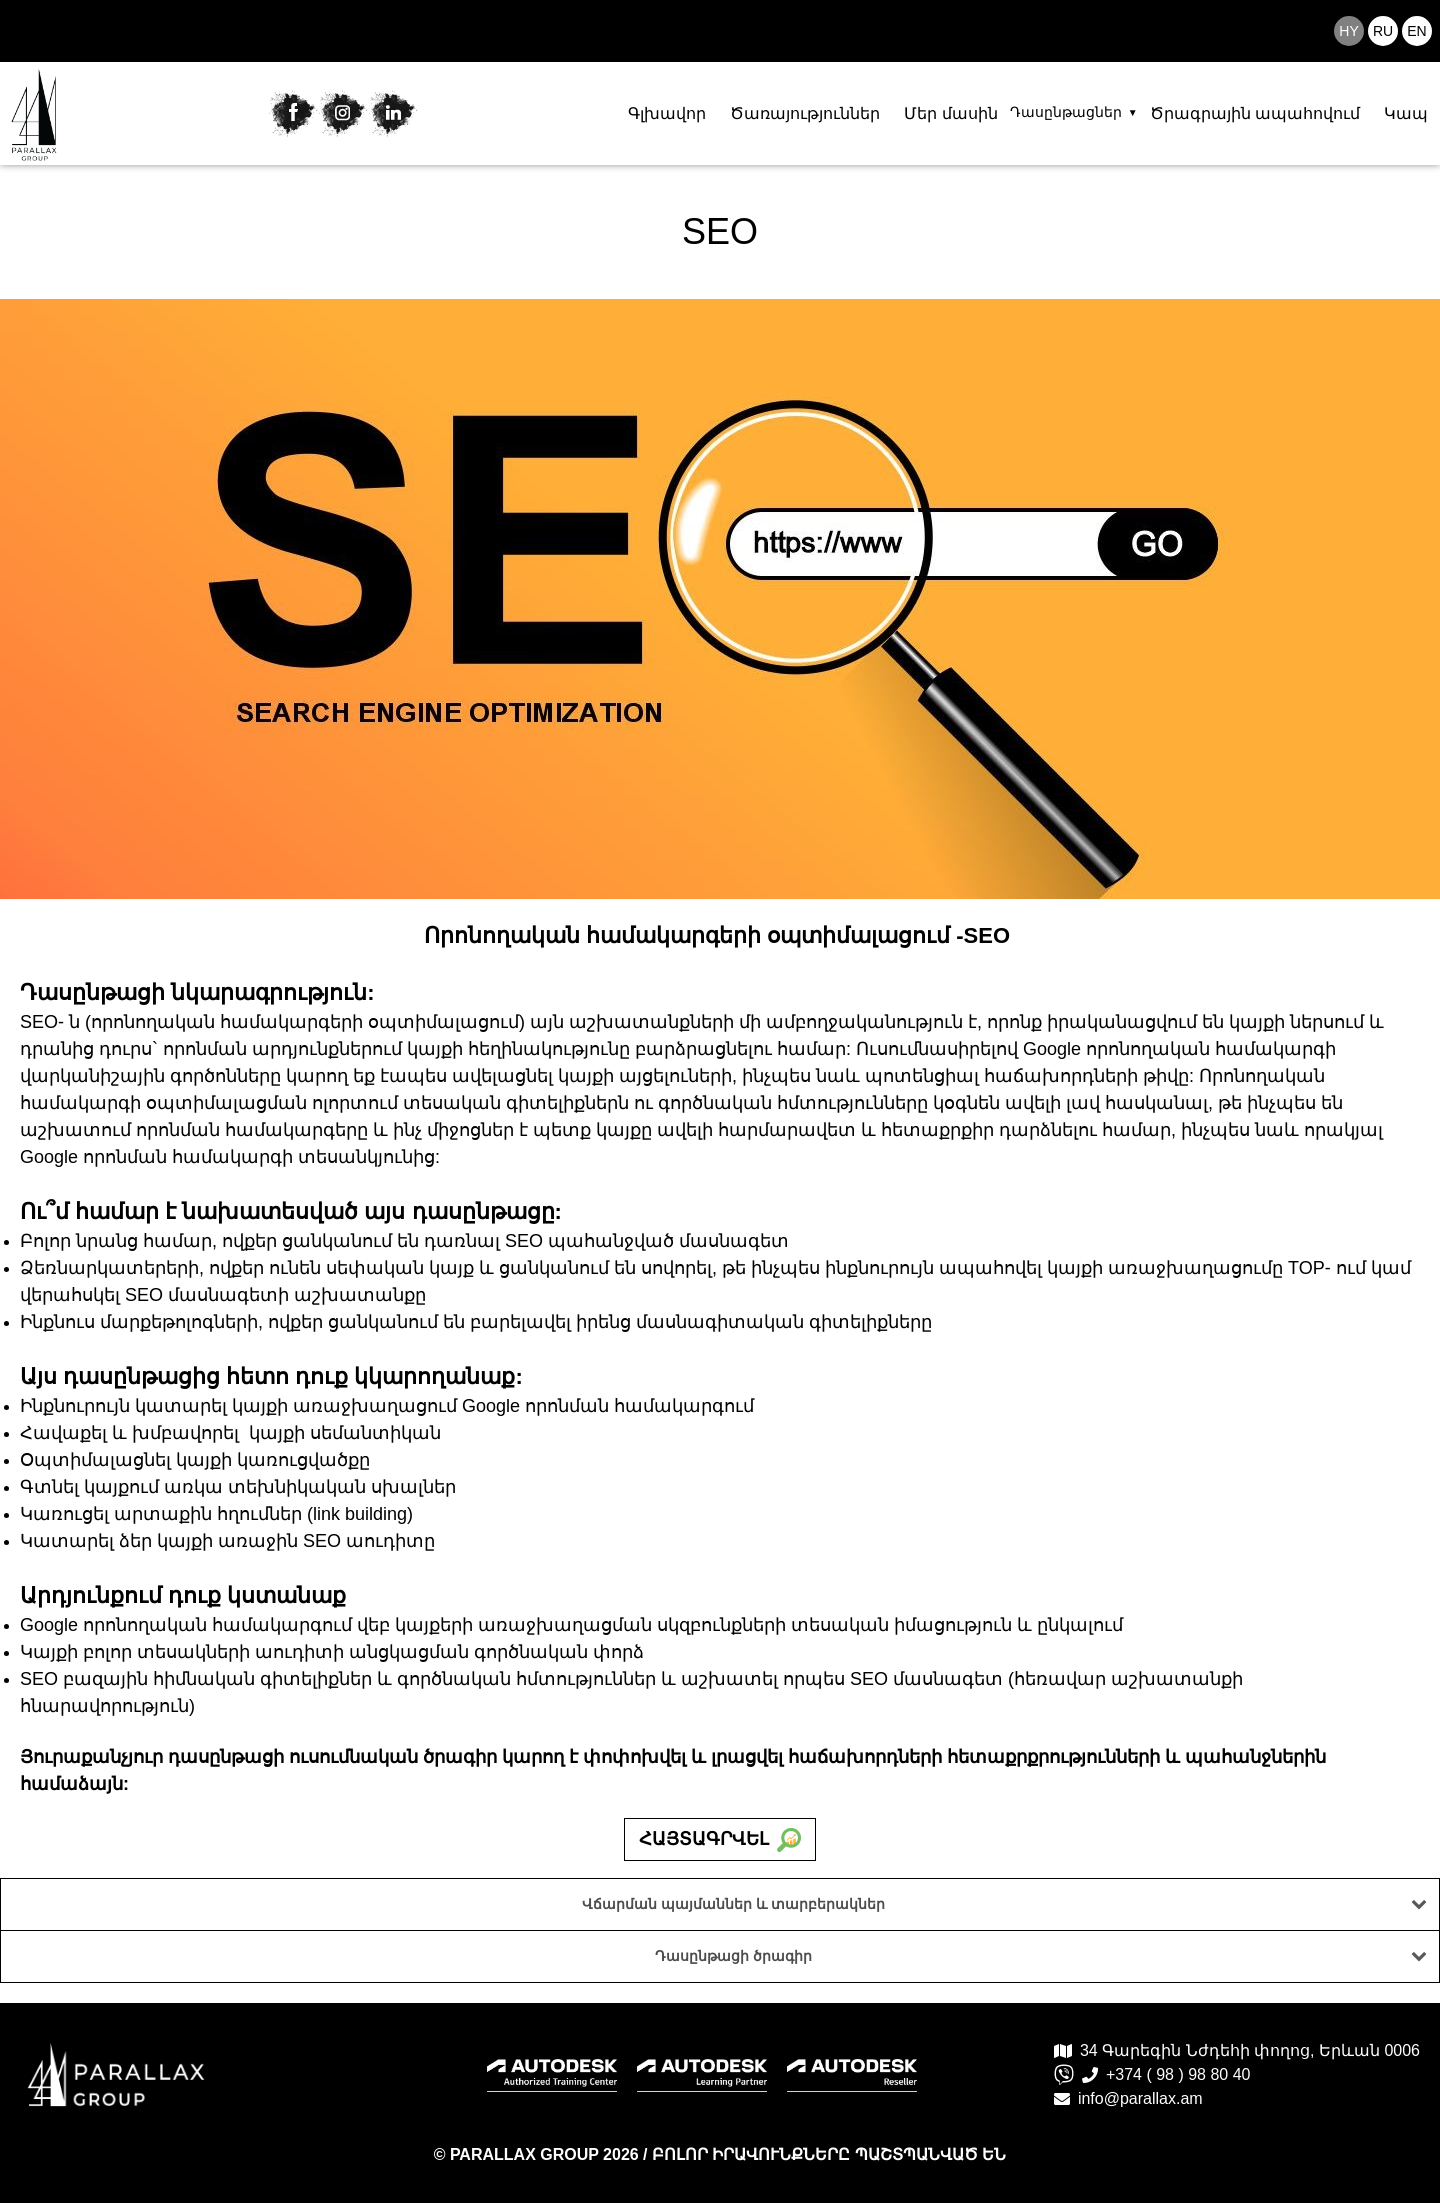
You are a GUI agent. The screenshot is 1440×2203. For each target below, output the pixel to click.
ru (1383, 31)
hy (1348, 31)
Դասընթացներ (1066, 112)
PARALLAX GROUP (526, 2154)
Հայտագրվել (720, 1840)
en (1416, 31)
